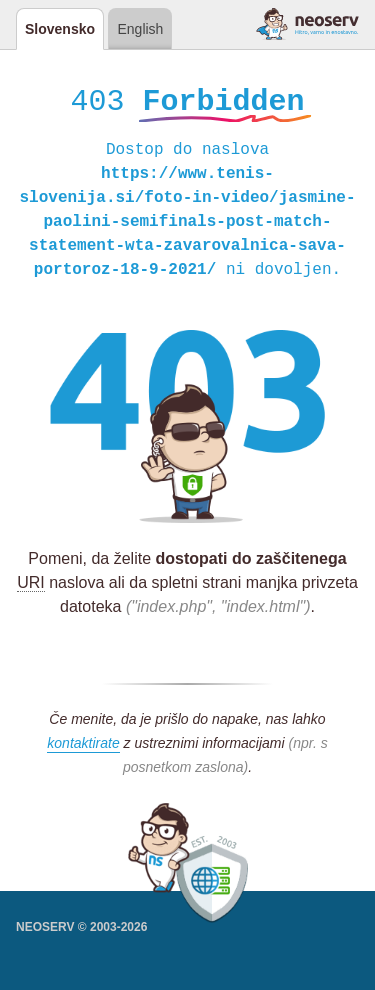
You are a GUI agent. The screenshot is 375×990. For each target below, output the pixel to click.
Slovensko (60, 29)
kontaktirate (83, 746)
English (140, 29)
